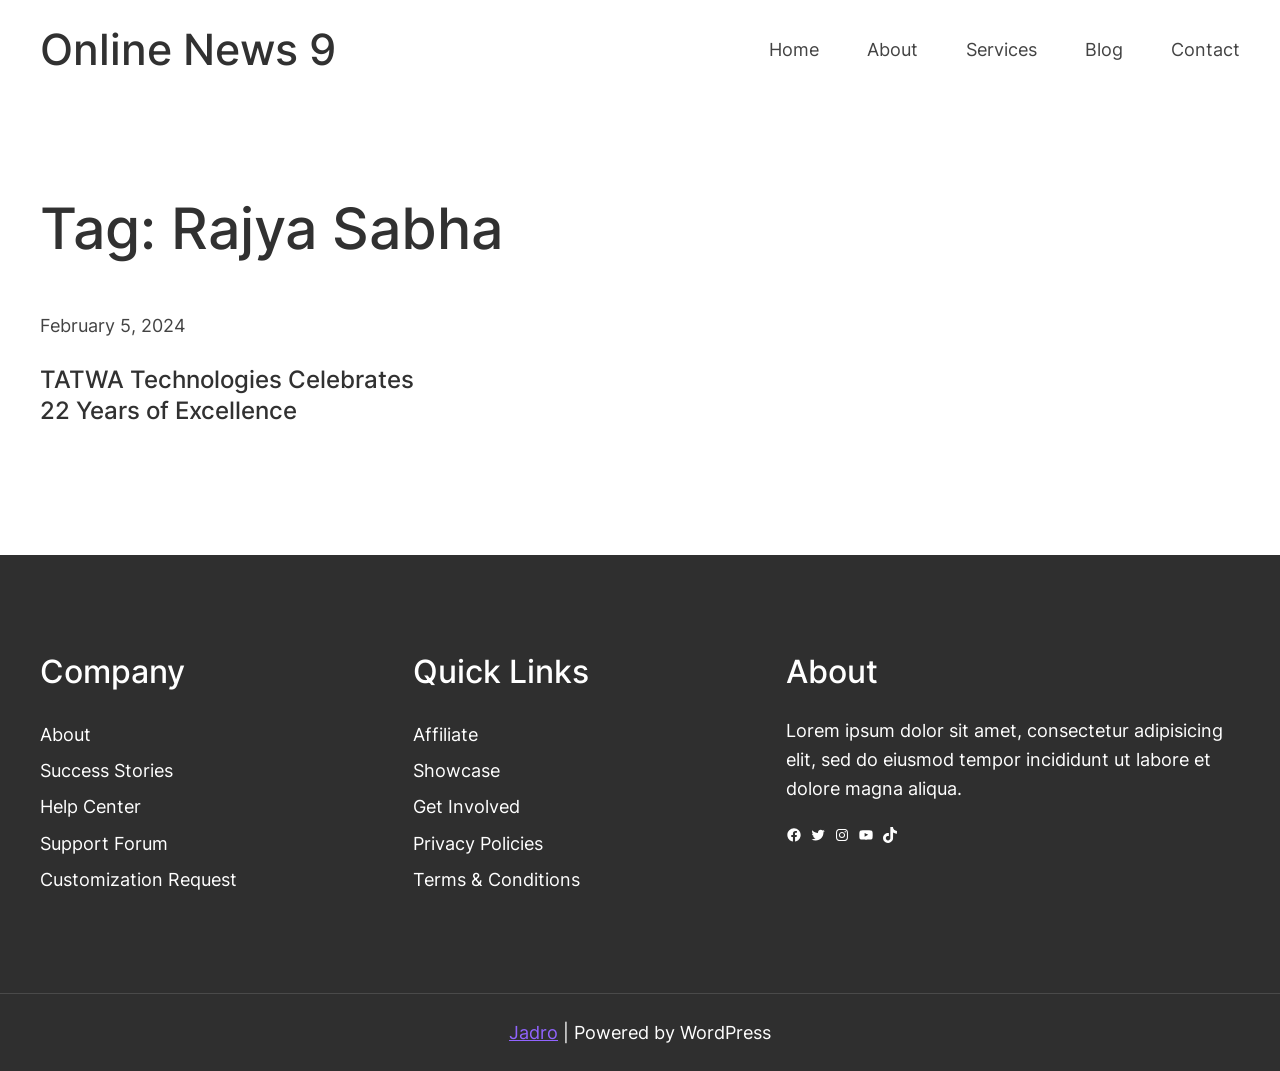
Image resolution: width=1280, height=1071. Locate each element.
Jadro (533, 1032)
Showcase (456, 770)
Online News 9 (188, 49)
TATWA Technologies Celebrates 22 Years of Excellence (227, 395)
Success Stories (106, 770)
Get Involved (466, 806)
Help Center (90, 806)
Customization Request (138, 879)
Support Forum (104, 843)
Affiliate (445, 734)
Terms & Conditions (496, 879)
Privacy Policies (478, 843)
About (65, 734)
